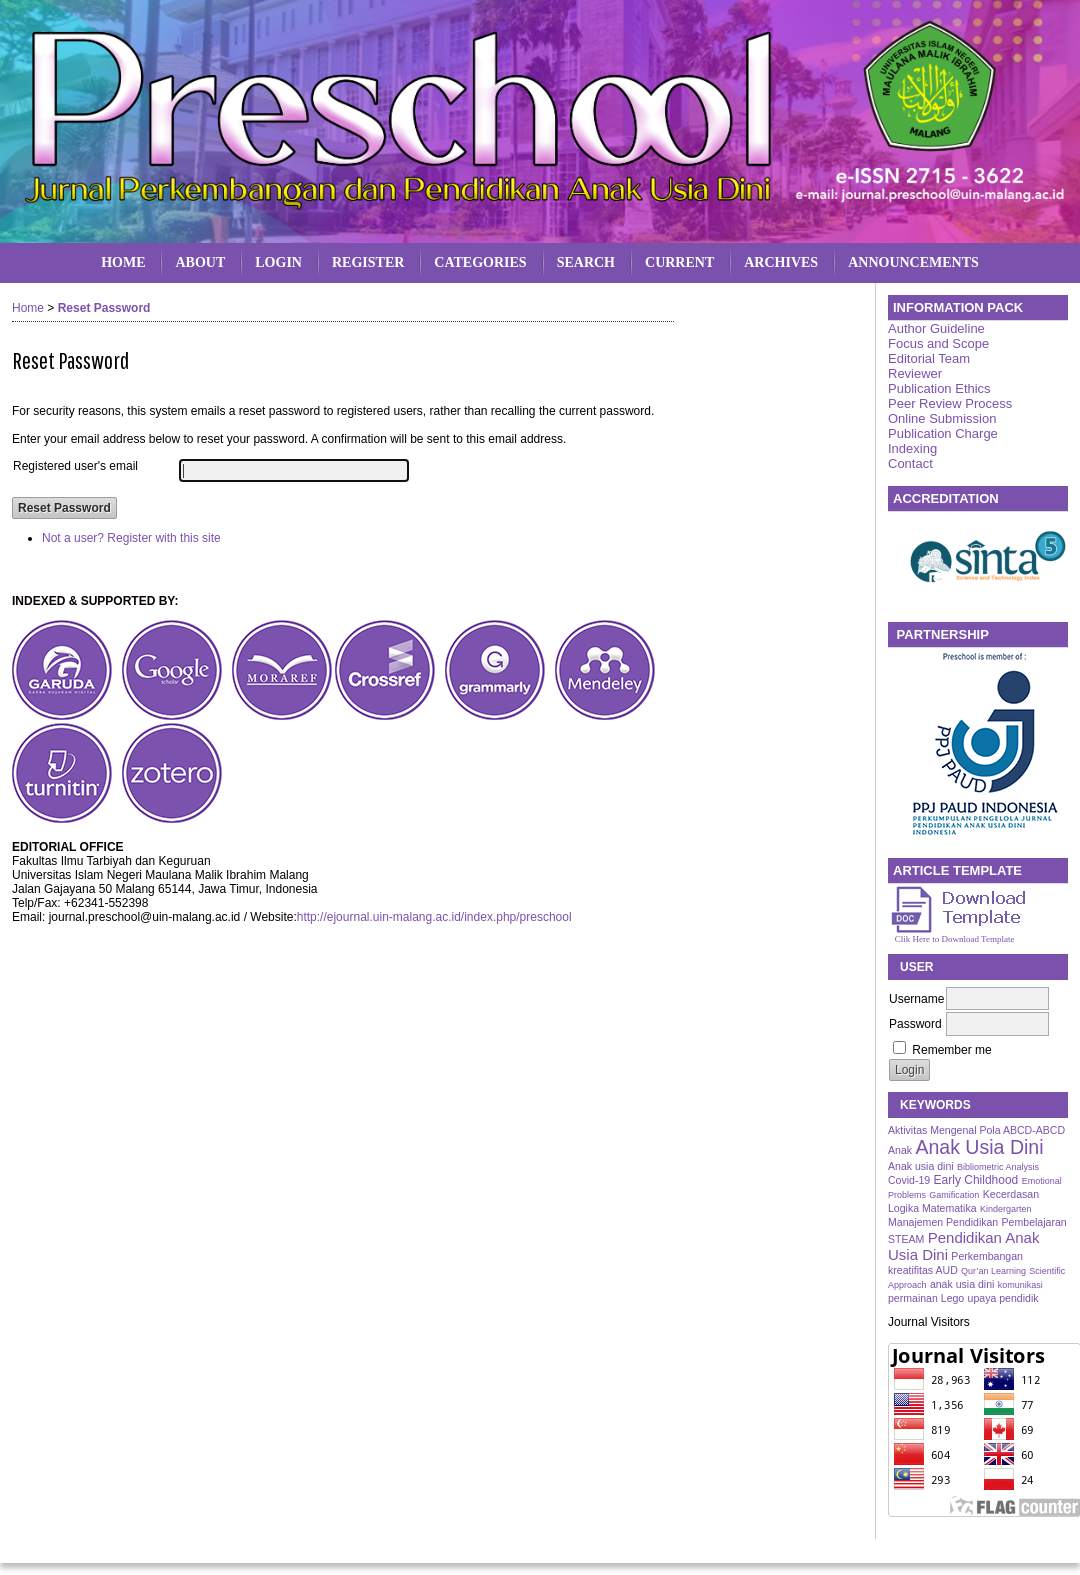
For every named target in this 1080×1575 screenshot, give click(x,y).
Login (278, 262)
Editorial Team (929, 358)
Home (123, 262)
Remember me (951, 1050)
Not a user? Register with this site (131, 538)
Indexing (912, 448)
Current (679, 262)
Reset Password (104, 308)
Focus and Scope (938, 343)
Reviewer (915, 373)
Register (368, 262)
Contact (910, 463)
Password (915, 1024)
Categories (480, 262)
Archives (781, 262)
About (200, 262)
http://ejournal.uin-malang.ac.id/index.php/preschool (434, 917)
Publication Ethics (939, 388)
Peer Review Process (950, 403)
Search (586, 262)
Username (916, 999)
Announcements (913, 262)
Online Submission (942, 418)
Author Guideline (936, 328)
